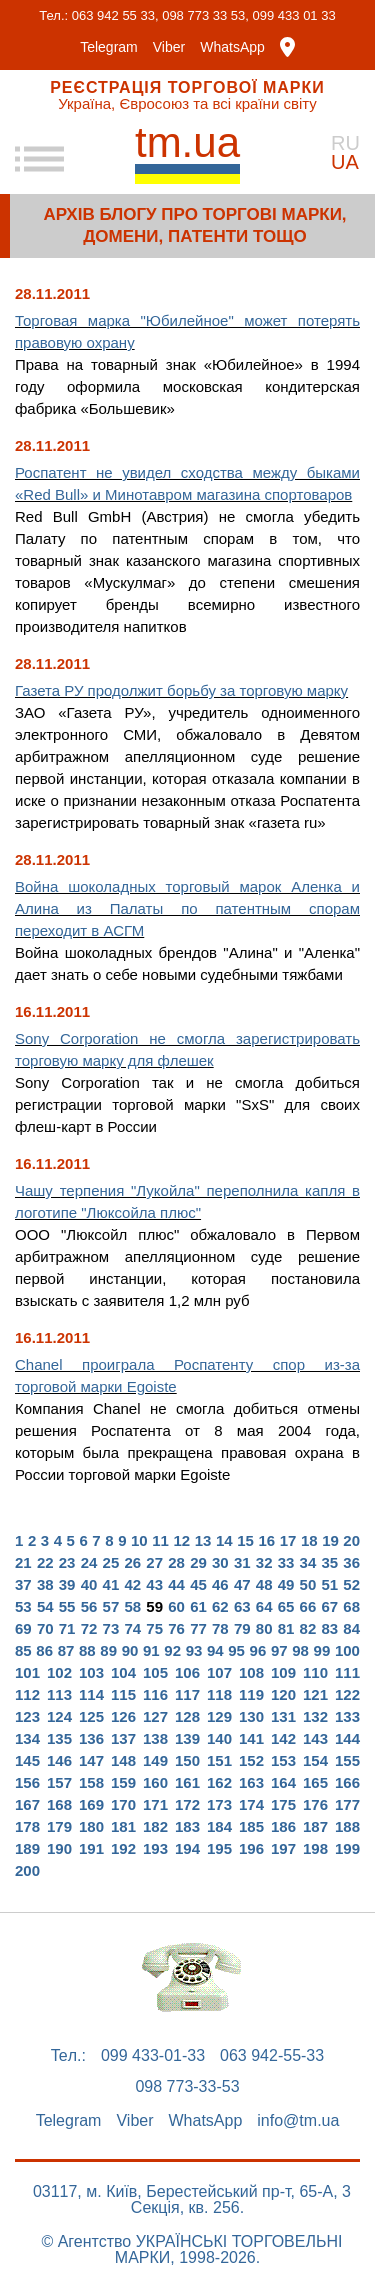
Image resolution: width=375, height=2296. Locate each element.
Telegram (109, 47)
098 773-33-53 (187, 2087)
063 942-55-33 (272, 2056)
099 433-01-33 (153, 2056)
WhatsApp (232, 47)
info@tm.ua (298, 2121)
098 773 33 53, (205, 15)
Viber (169, 47)
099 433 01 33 (294, 15)
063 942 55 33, (115, 15)
